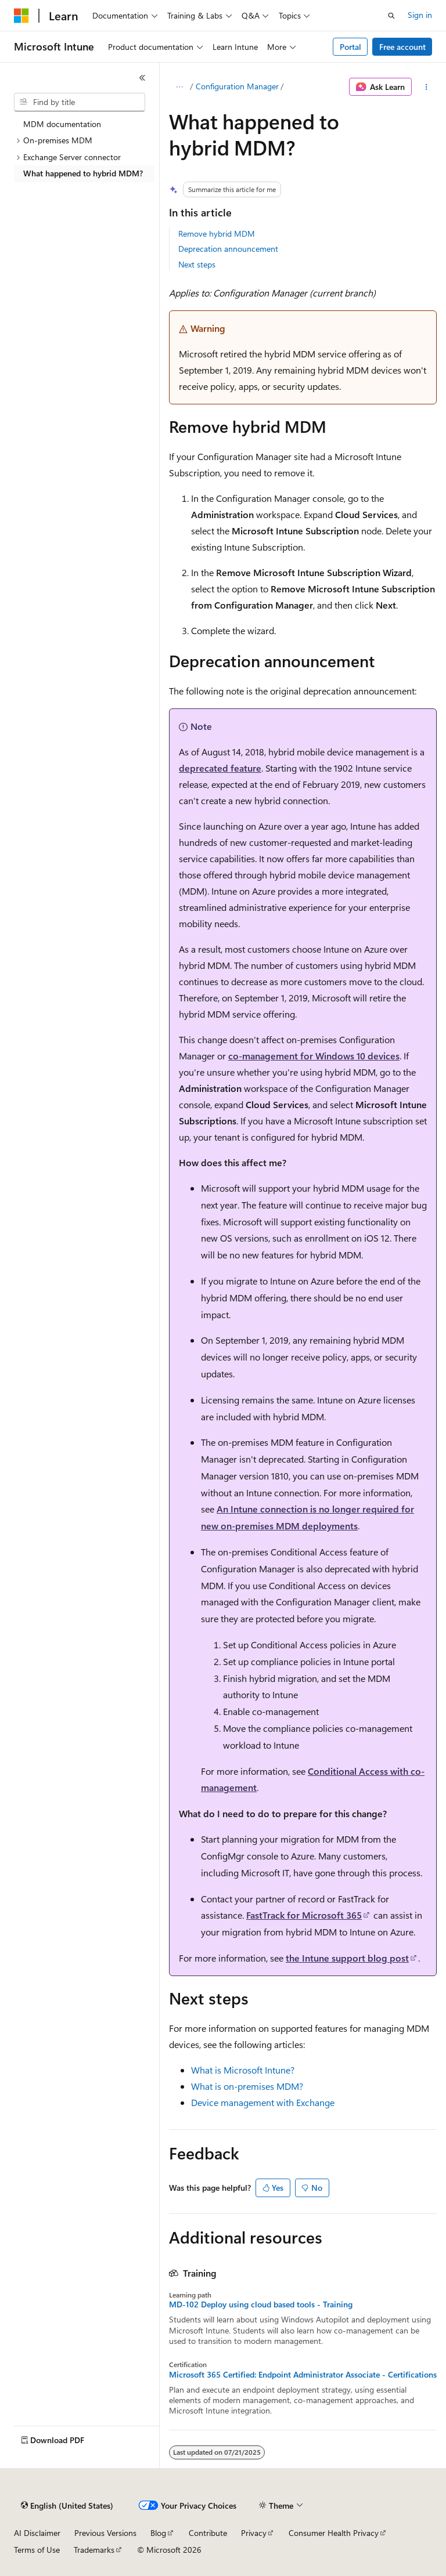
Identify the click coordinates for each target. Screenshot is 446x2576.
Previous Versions (105, 2532)
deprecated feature (220, 768)
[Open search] (391, 15)
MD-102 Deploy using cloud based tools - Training (261, 2304)
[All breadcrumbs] (179, 87)
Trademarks (94, 2549)
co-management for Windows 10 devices (314, 1056)
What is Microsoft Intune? (242, 2070)
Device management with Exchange (262, 2102)
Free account (402, 46)
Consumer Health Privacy (334, 2532)
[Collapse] (142, 77)
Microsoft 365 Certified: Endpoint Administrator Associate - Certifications (303, 2374)
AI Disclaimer (37, 2532)
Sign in (420, 14)
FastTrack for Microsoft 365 (304, 1915)
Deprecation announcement (228, 248)
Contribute (208, 2532)
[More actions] (426, 87)
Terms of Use (37, 2549)
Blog (158, 2532)
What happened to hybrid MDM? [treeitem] (83, 173)
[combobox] (79, 102)
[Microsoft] (21, 15)
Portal (350, 46)
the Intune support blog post (347, 1958)
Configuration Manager (237, 86)
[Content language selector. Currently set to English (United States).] (67, 2506)
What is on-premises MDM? (247, 2086)
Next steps (196, 264)
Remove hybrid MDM (216, 233)
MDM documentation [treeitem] (62, 123)
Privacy (254, 2532)
